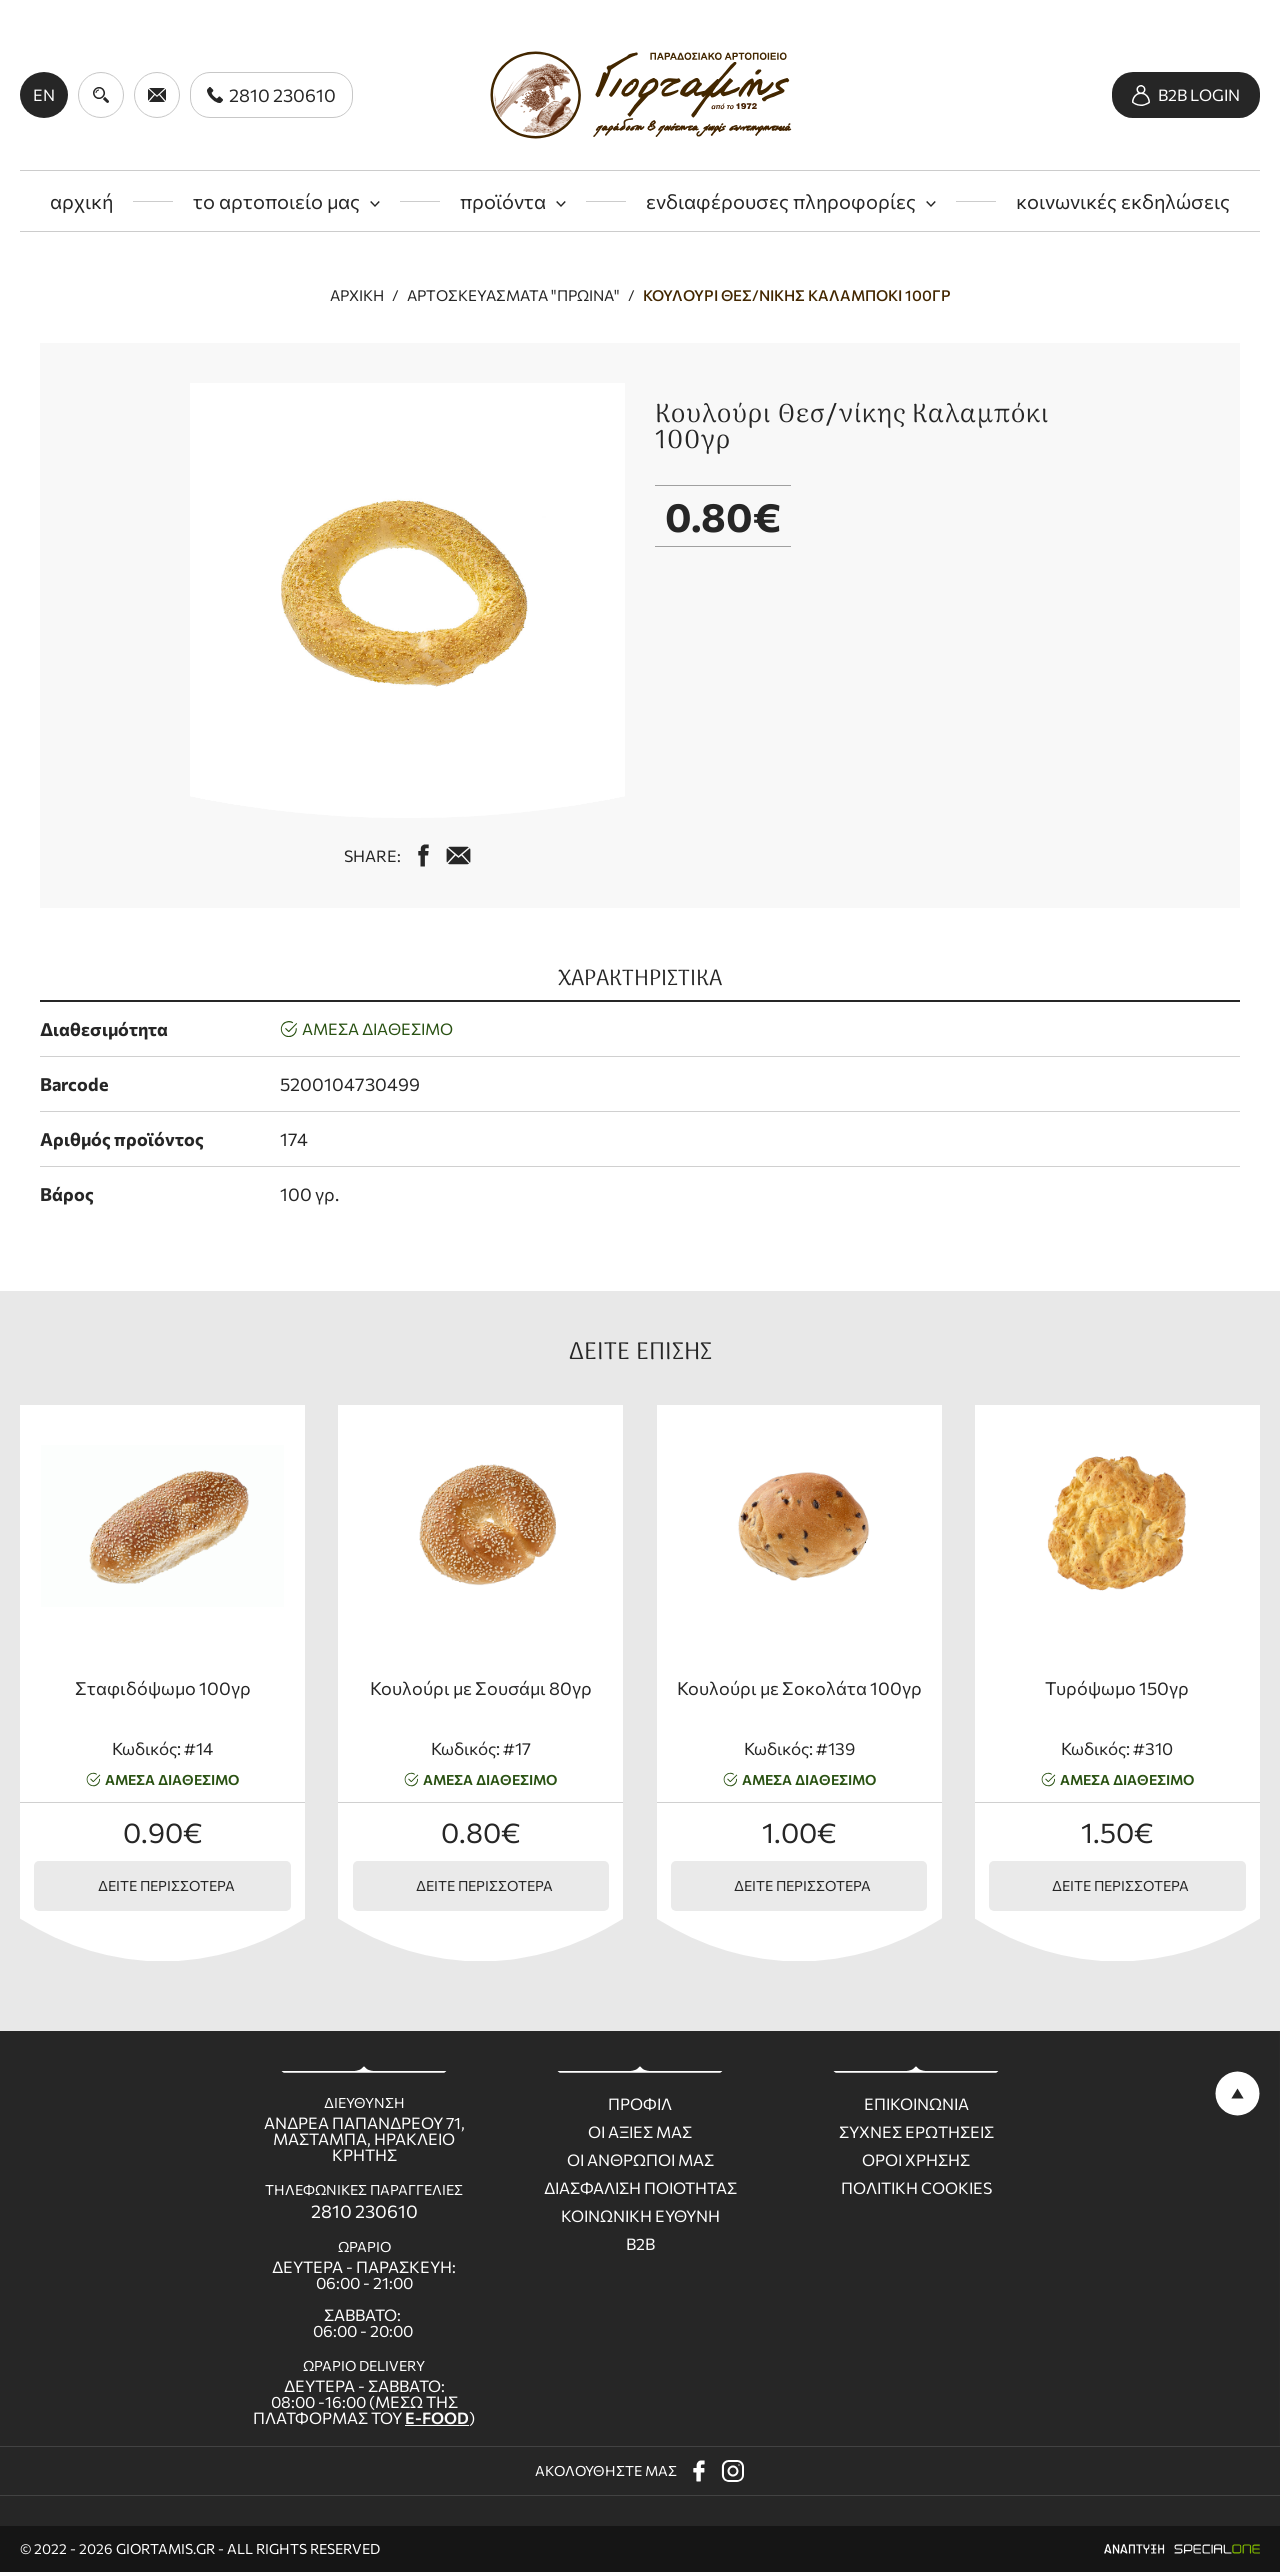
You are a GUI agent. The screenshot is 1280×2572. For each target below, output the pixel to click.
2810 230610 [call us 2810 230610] (364, 2211)
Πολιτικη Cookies (916, 2188)
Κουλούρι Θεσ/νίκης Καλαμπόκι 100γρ (797, 295)
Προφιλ (640, 2104)
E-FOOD (437, 2417)
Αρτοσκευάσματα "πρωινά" (513, 295)
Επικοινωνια (916, 2104)
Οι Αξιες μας (640, 2132)
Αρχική (357, 295)
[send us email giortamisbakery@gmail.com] (157, 95)
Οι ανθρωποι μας (640, 2160)
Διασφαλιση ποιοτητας (640, 2188)
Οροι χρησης (916, 2160)
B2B (640, 2244)
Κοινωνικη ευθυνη (640, 2216)
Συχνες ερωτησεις (916, 2132)
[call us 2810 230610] (271, 95)
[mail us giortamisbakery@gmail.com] (458, 855)
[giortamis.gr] (640, 95)
